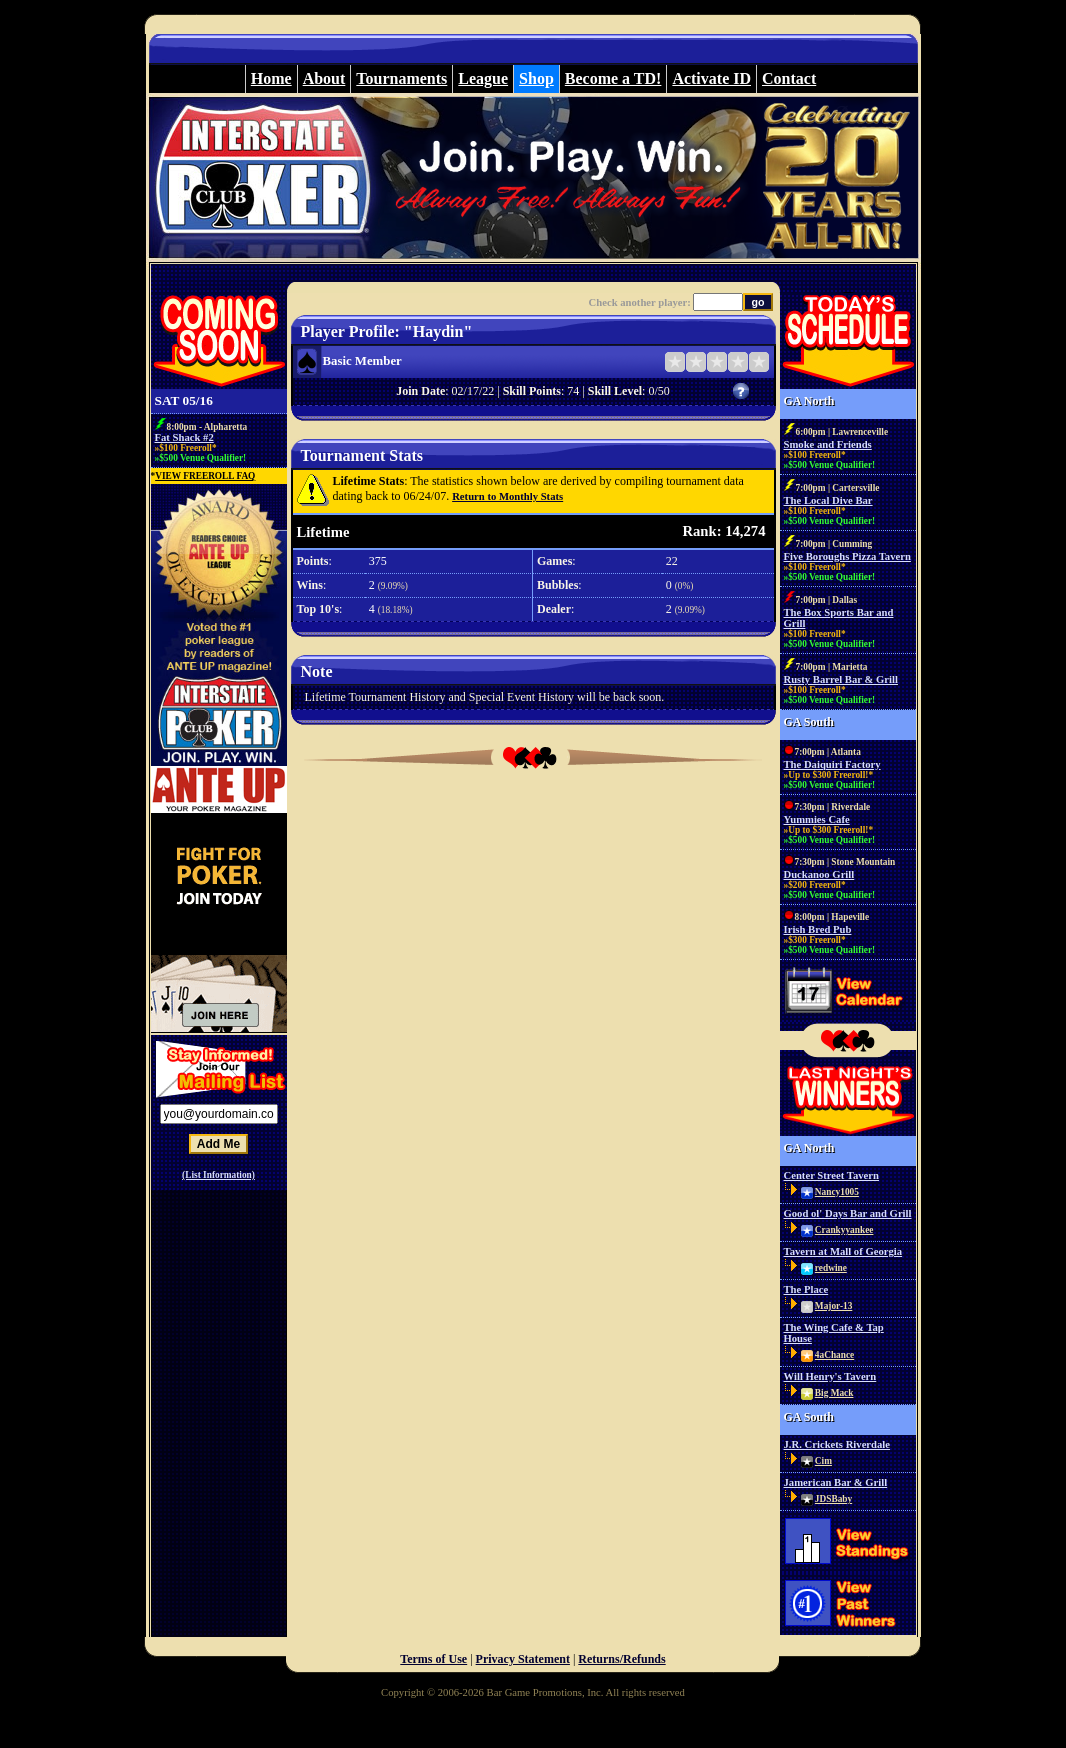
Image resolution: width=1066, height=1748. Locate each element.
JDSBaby (833, 1499)
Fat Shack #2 (184, 437)
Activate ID (711, 78)
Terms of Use (433, 1659)
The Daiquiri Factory (832, 764)
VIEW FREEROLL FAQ (205, 476)
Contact (789, 78)
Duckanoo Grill (819, 874)
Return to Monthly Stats (507, 496)
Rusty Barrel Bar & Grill (841, 679)
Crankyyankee (844, 1230)
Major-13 (833, 1306)
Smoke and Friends (828, 444)
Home (271, 78)
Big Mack (834, 1393)
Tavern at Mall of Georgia (843, 1251)
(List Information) (218, 1175)
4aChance (834, 1355)
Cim (823, 1461)
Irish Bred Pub (818, 929)
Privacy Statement (523, 1659)
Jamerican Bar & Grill (836, 1482)
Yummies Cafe (817, 819)
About (324, 78)
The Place (806, 1289)
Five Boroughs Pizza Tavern (847, 556)
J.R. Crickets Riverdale (837, 1444)
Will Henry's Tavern (830, 1376)
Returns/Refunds (621, 1659)
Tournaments (401, 78)
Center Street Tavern (832, 1175)
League (483, 78)
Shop (536, 78)
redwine (831, 1268)
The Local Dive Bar (828, 500)
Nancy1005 (837, 1192)
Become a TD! (613, 78)
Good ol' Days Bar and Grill (848, 1213)
